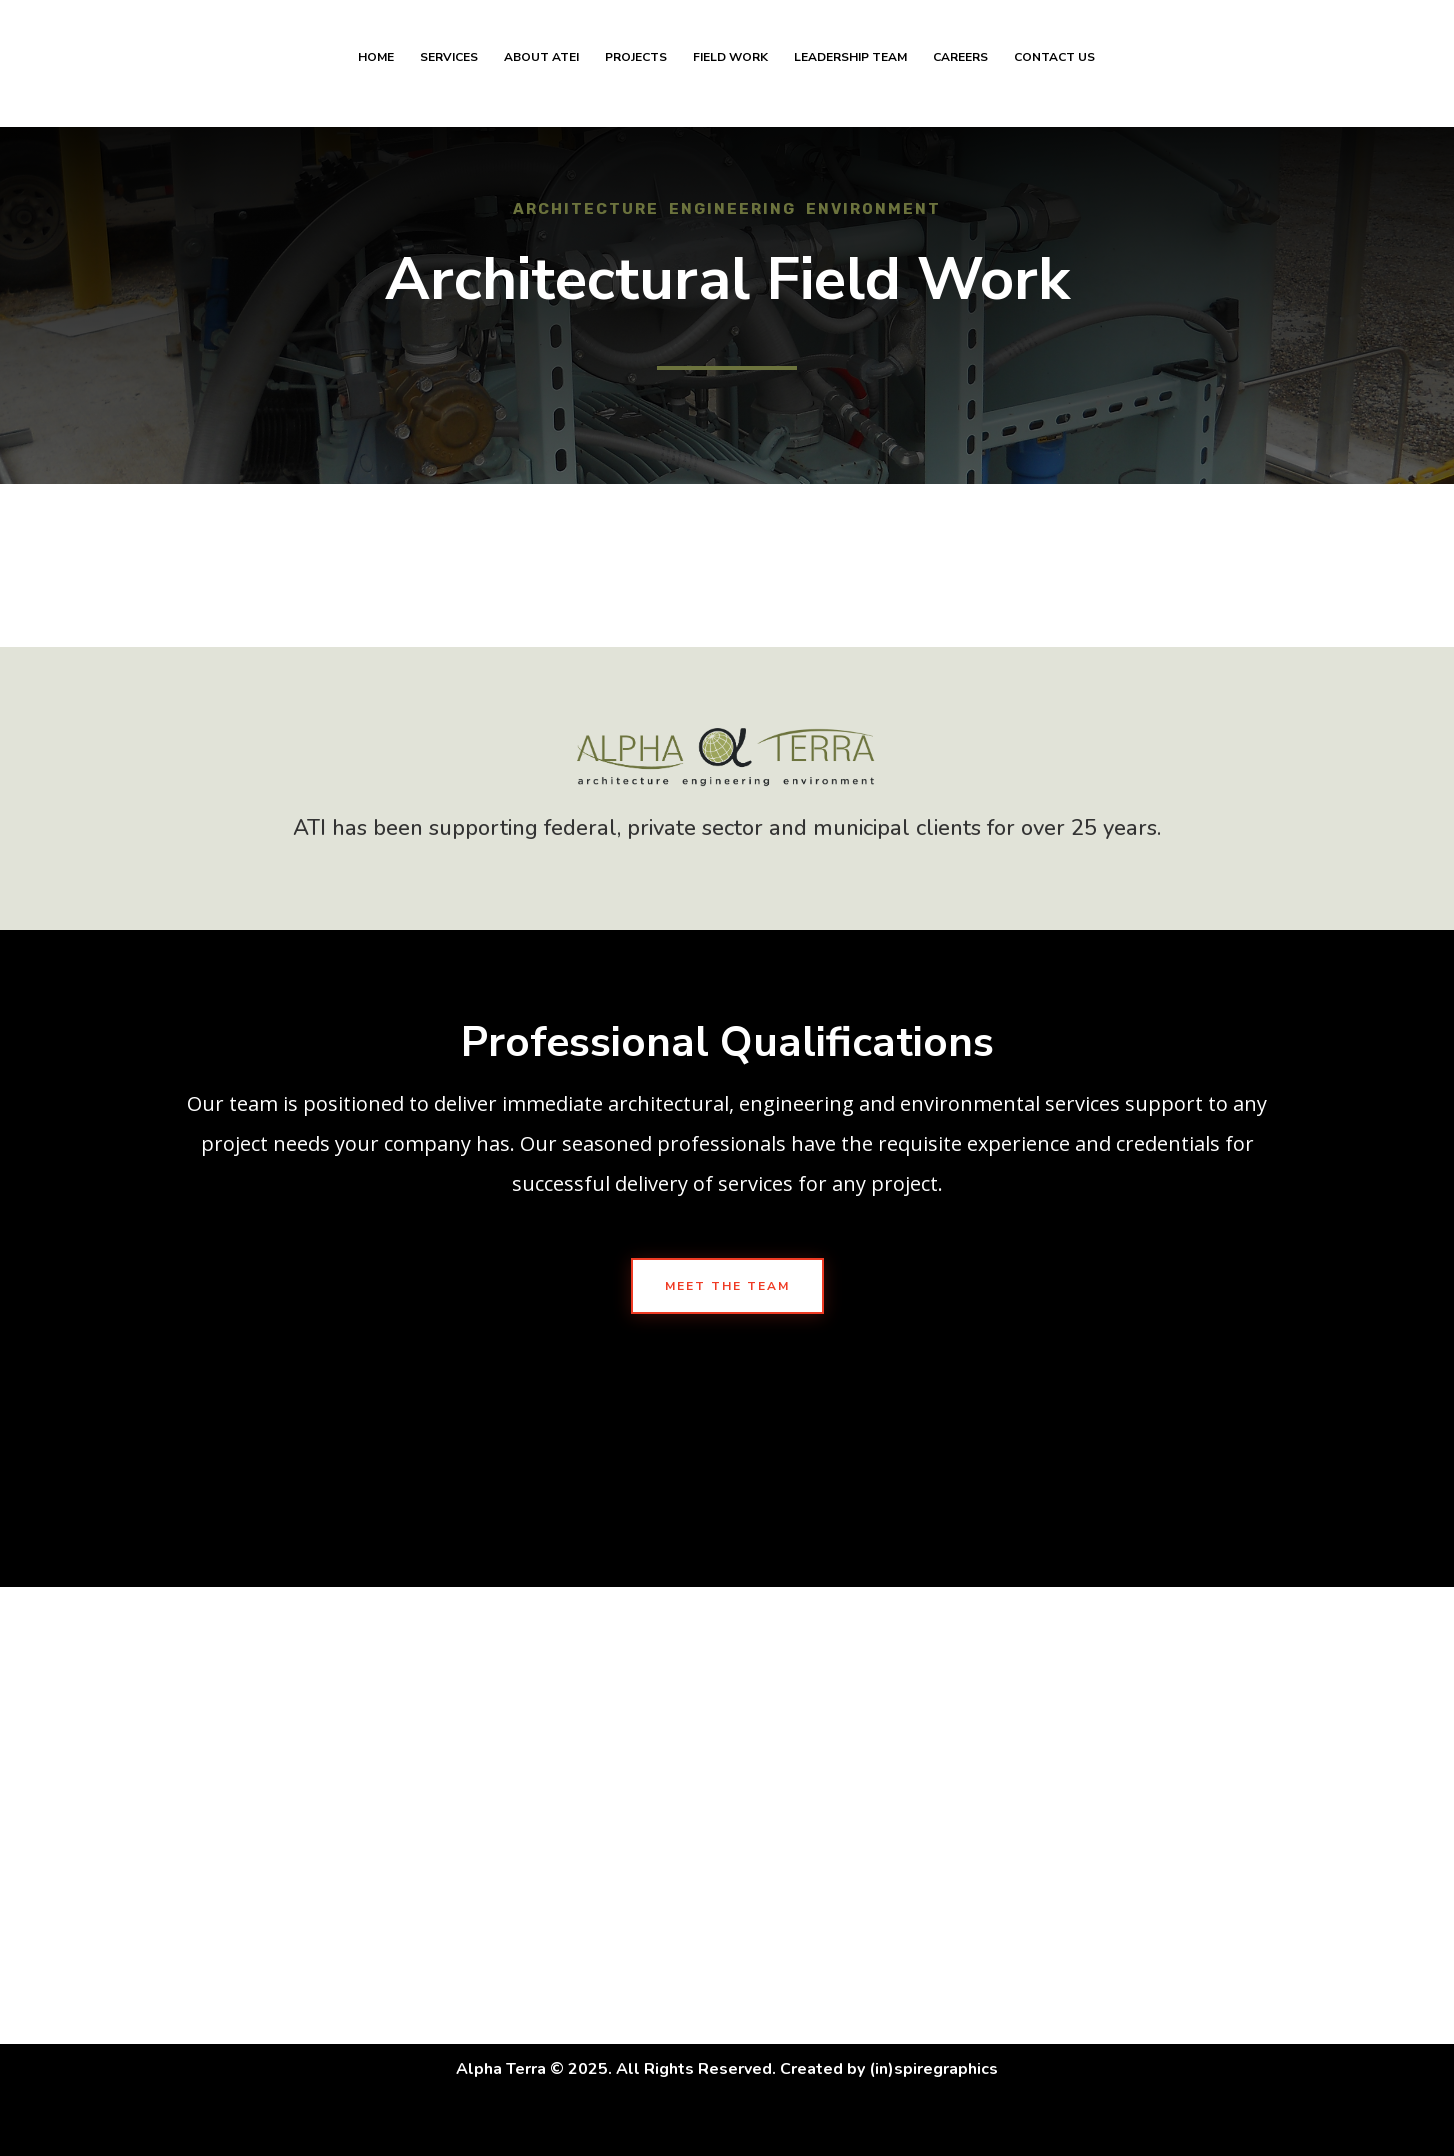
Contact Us (1054, 70)
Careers (960, 70)
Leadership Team (850, 70)
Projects (636, 70)
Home (376, 70)
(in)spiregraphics (933, 2069)
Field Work (730, 70)
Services (449, 70)
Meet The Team (727, 1286)
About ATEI (541, 70)
